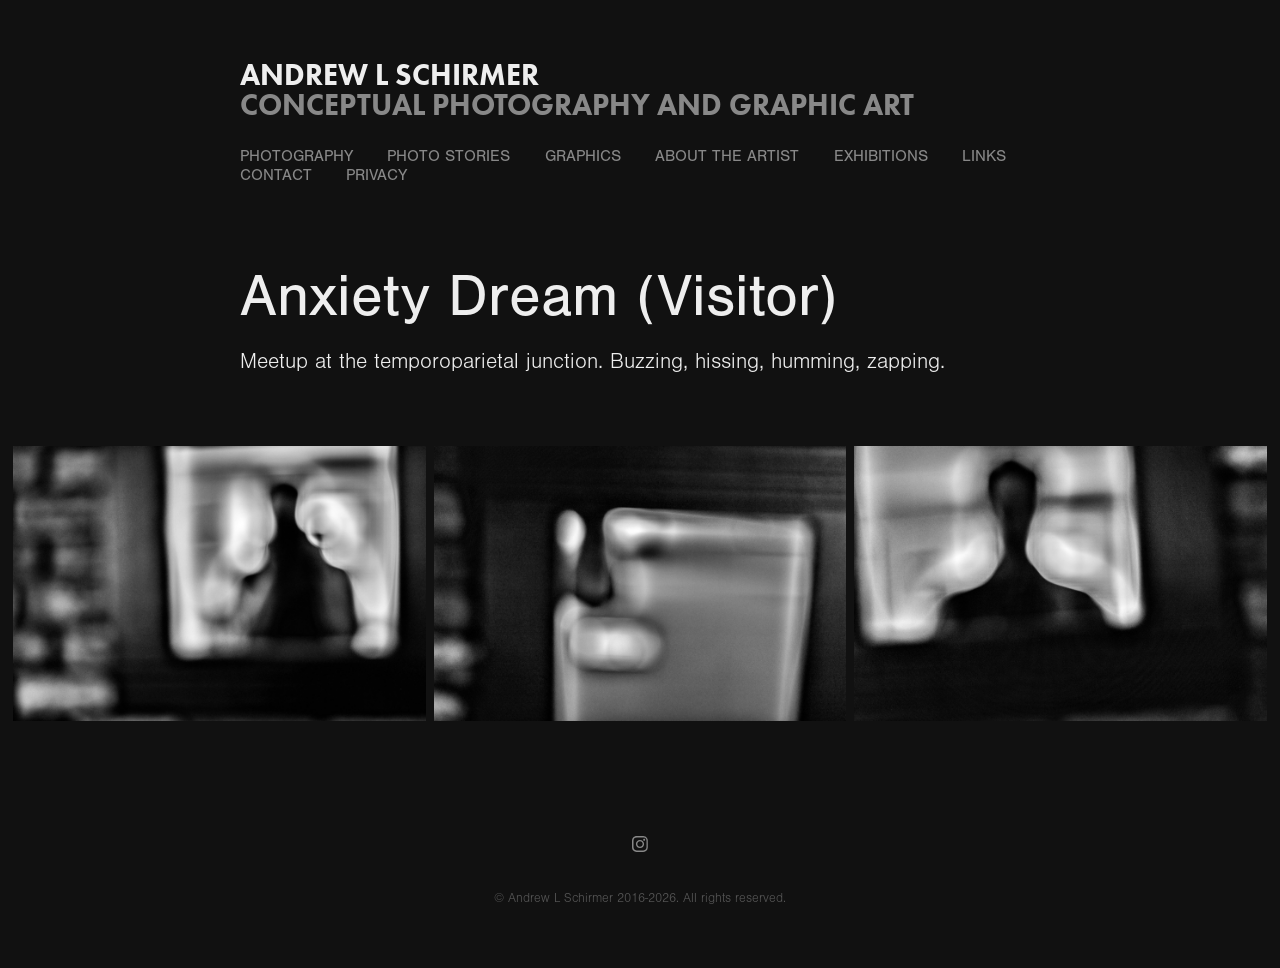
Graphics (583, 156)
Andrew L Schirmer (389, 74)
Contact (276, 175)
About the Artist (727, 156)
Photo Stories (448, 156)
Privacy (376, 175)
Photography (296, 156)
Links (984, 156)
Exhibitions (881, 156)
